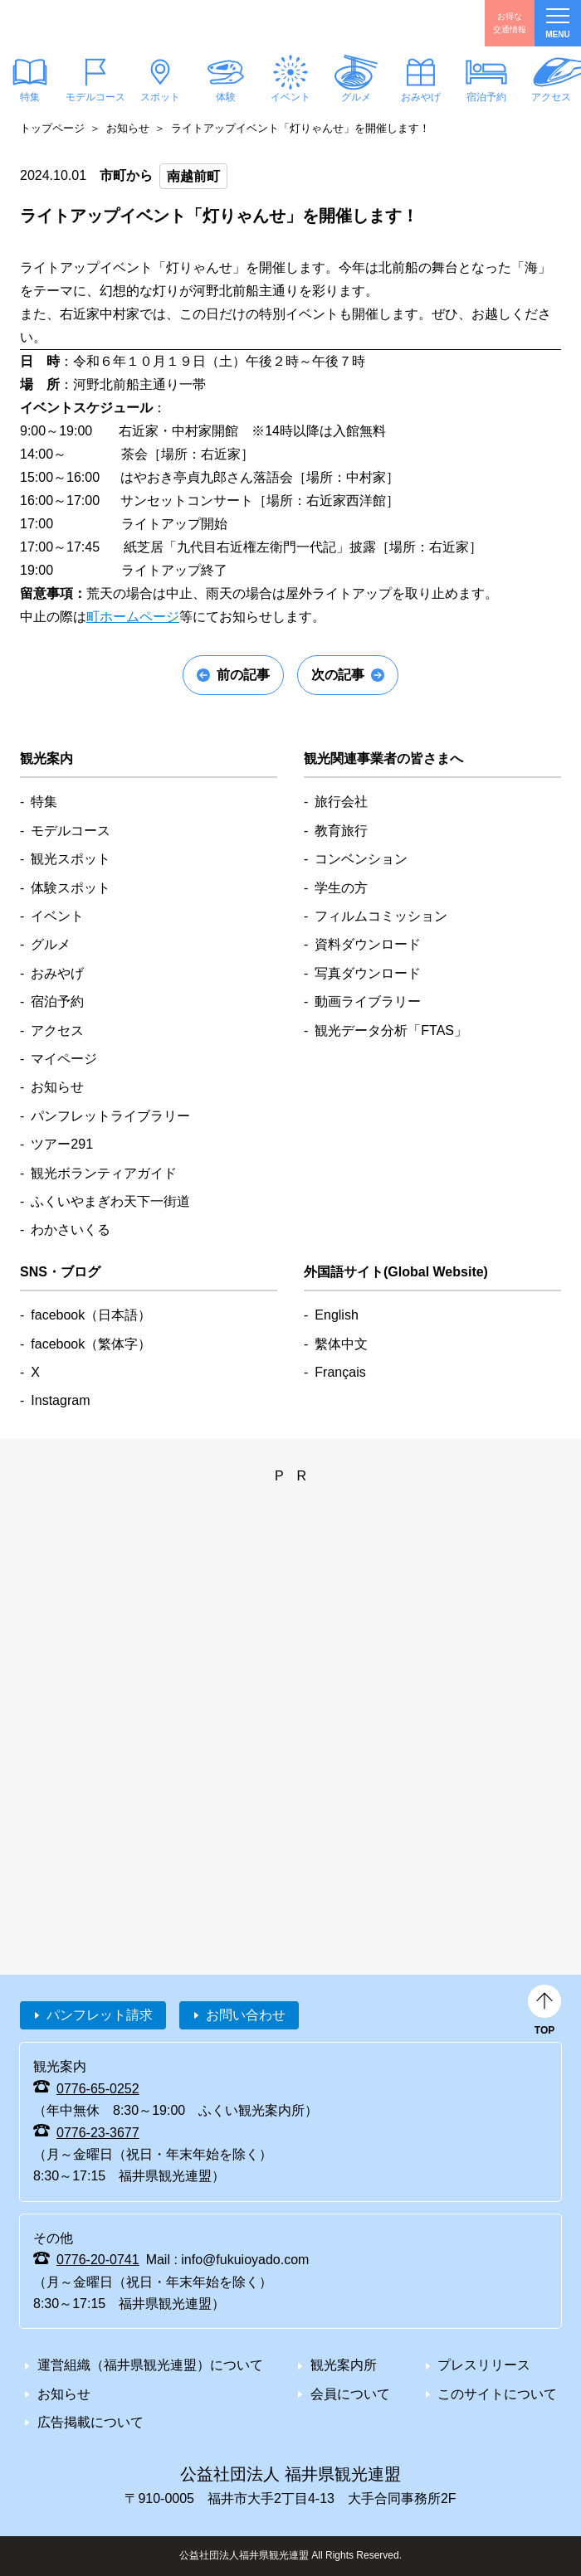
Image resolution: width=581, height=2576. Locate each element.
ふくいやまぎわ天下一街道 (110, 1201)
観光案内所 (343, 2365)
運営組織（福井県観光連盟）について (150, 2365)
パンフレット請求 (99, 2015)
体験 (225, 97)
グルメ (355, 97)
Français (340, 1372)
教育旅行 (341, 831)
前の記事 (243, 675)
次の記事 (337, 675)
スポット (160, 97)
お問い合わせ (246, 2015)
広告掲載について (90, 2422)
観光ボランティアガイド (104, 1173)
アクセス (57, 1030)
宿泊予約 (485, 97)
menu (557, 23)
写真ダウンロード (368, 973)
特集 (44, 802)
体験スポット (70, 888)
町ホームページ (132, 617)
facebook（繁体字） (91, 1344)
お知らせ (127, 128)
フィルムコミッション (381, 916)
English (336, 1315)
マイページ (64, 1059)
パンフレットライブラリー (110, 1116)
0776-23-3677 (97, 2133)
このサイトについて (497, 2394)
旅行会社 (341, 802)
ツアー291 (62, 1144)
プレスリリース (483, 2365)
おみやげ (421, 97)
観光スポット (70, 859)
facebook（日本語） (91, 1315)
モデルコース (94, 97)
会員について (350, 2394)
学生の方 (341, 888)
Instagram (60, 1400)
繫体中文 (341, 1344)
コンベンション (361, 859)
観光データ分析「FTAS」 (391, 1030)
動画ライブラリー (368, 1001)
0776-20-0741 (97, 2260)
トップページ (52, 128)
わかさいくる (70, 1229)
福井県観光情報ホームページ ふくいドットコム (94, 23)
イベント (290, 97)
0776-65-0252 (97, 2089)
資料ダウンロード (368, 944)
